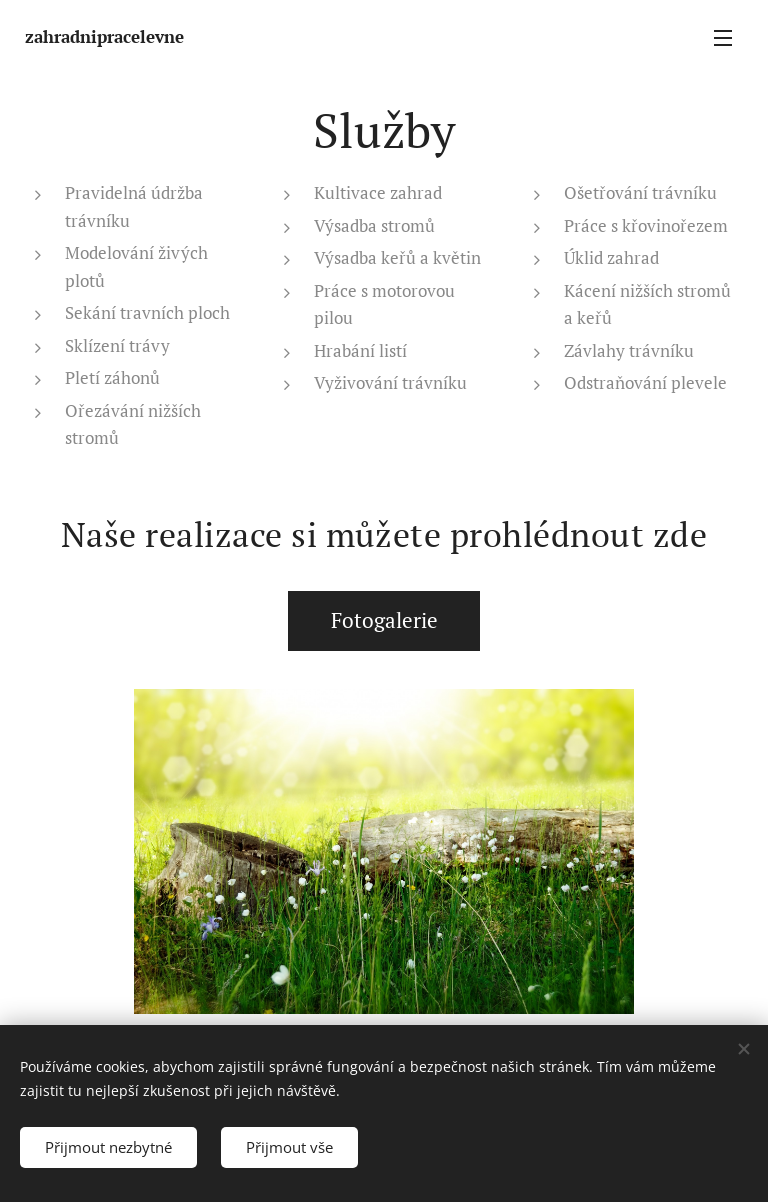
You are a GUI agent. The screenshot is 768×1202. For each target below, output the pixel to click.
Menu (723, 38)
